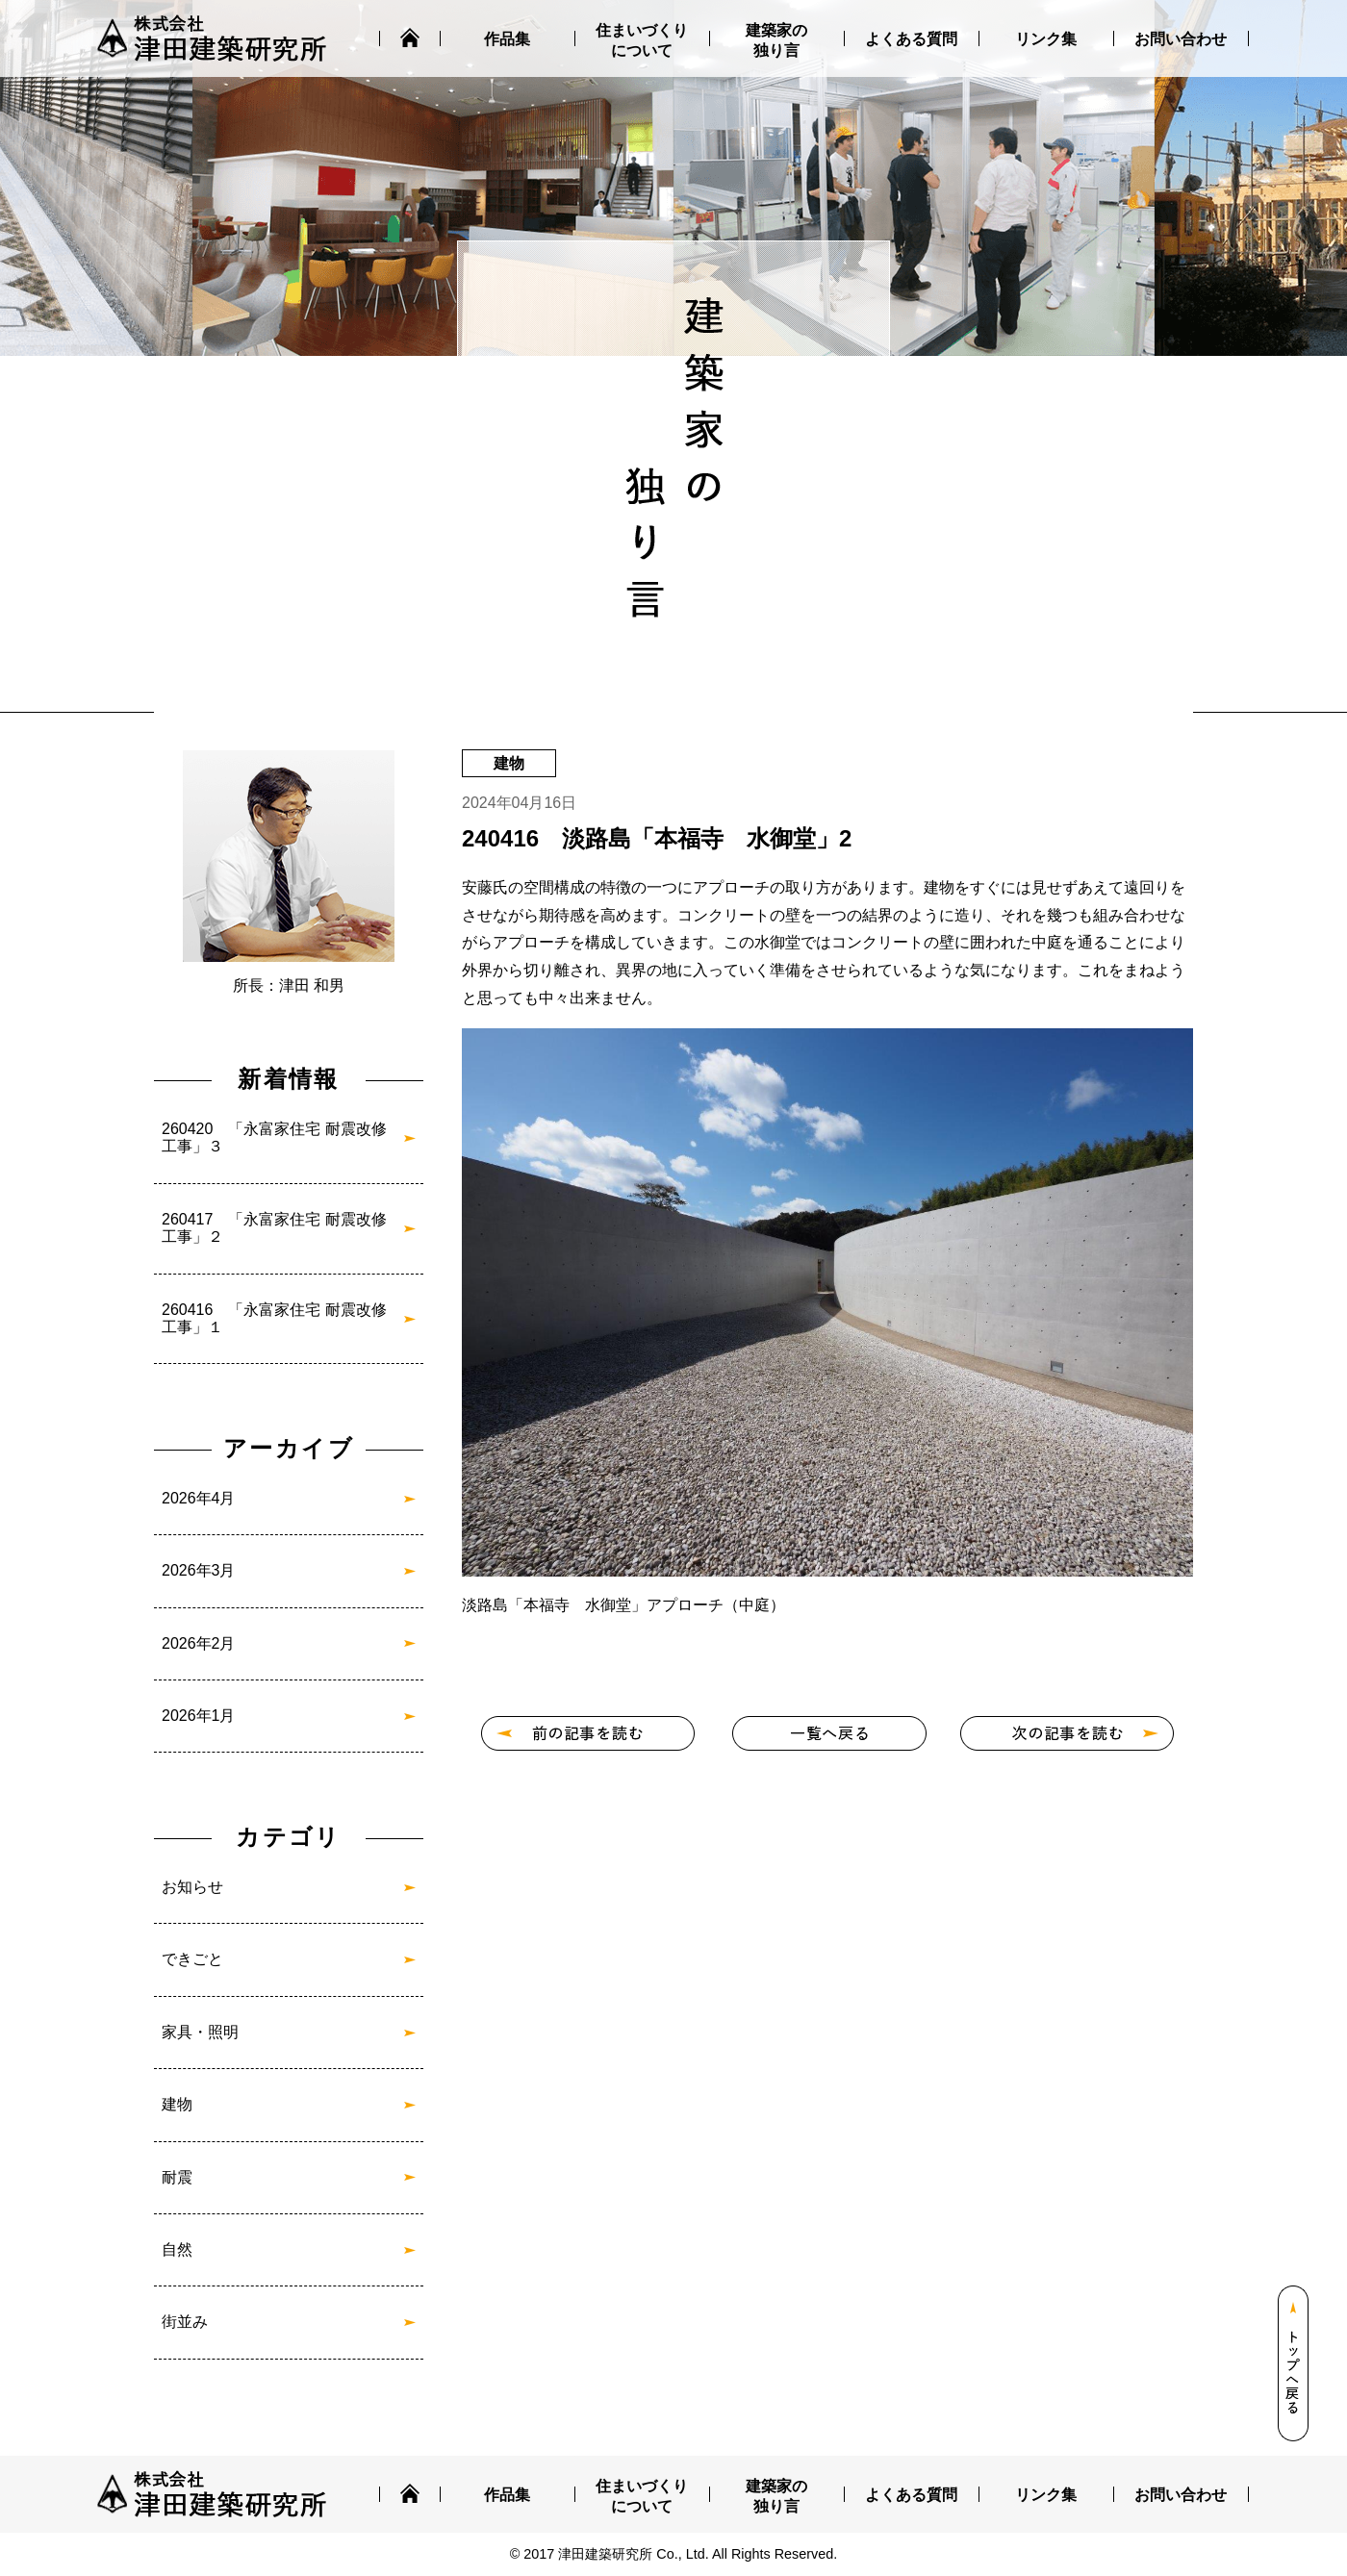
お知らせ (192, 1887)
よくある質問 (911, 39)
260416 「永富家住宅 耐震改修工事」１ (274, 1318)
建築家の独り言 (776, 40)
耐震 (177, 2177)
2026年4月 (199, 1498)
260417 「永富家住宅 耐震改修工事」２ (274, 1228)
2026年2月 (199, 1643)
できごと (192, 1959)
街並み (185, 2321)
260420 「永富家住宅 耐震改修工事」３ (274, 1137)
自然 (177, 2249)
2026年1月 (199, 1715)
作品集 (507, 39)
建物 (177, 2104)
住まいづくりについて (642, 40)
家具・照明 (200, 2032)
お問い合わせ (1180, 39)
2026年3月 (199, 1570)
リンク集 (1046, 39)
